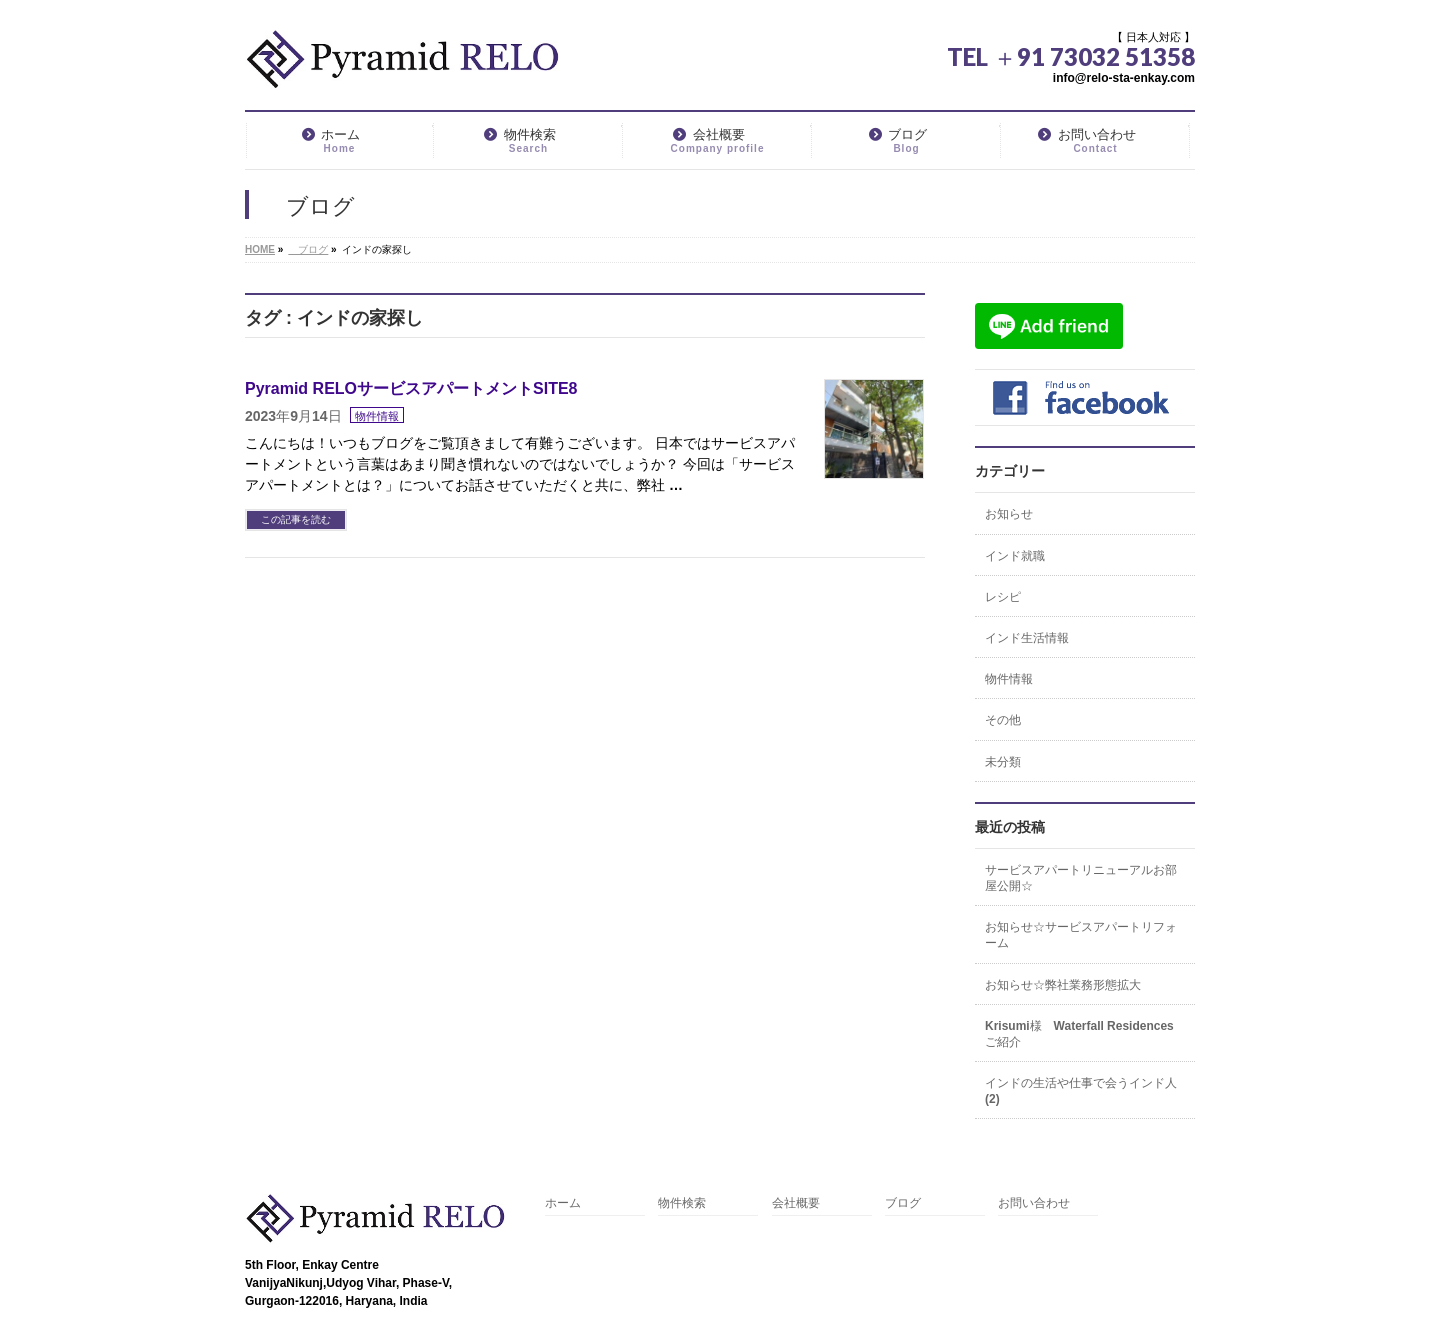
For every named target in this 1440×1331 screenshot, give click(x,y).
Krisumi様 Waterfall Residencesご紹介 (1079, 1034)
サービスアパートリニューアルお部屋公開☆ (1081, 878)
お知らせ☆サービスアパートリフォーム (1081, 935)
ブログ (903, 1203)
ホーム (563, 1203)
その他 (1003, 720)
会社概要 (796, 1203)
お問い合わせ (1034, 1203)
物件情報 (377, 416)
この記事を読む (296, 519)
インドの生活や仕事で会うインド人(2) (1081, 1091)
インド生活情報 (1027, 638)
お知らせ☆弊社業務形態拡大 (1063, 985)
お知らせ (1009, 514)
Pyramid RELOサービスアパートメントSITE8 (411, 388)
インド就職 (1015, 556)
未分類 (1003, 762)
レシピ (1003, 597)
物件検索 (682, 1203)
